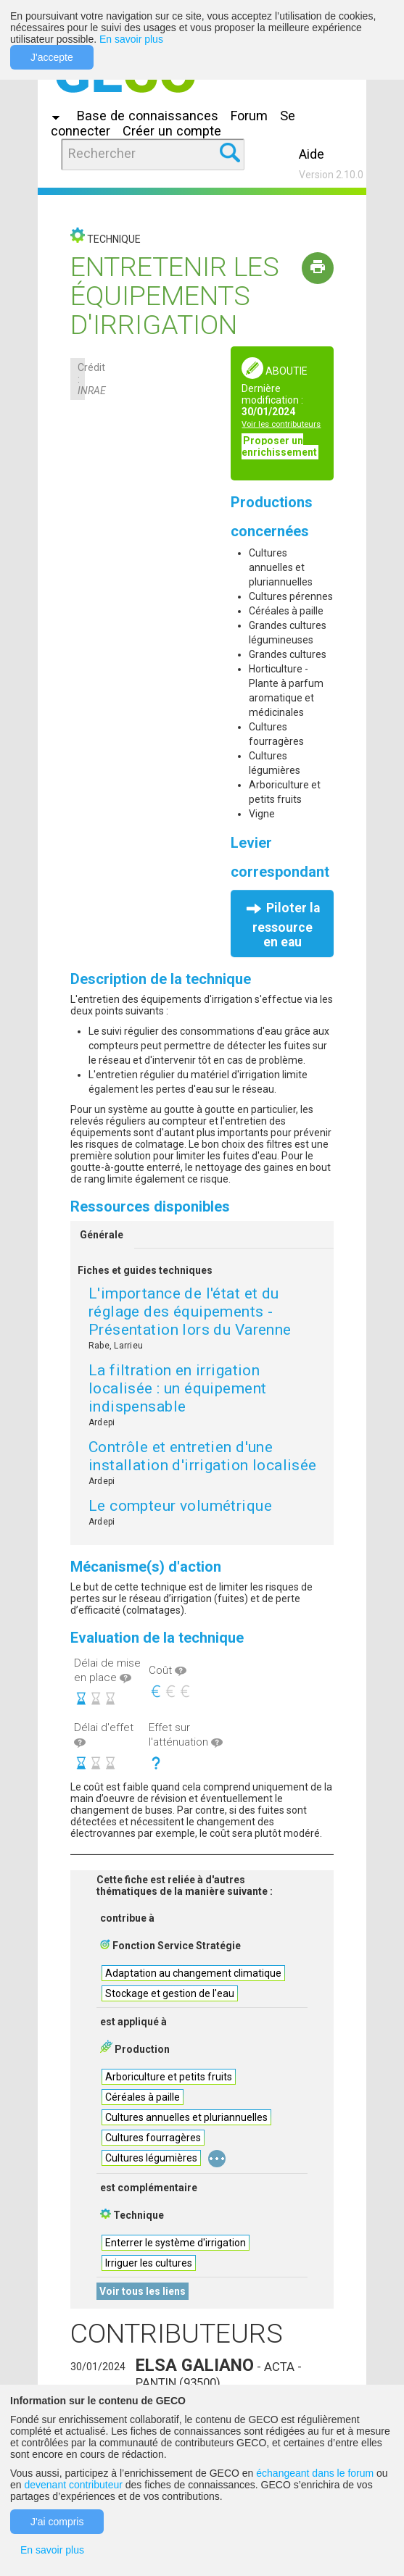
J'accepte (51, 57)
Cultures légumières (151, 2158)
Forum (249, 115)
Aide (311, 154)
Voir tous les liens (142, 2291)
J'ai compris (56, 2521)
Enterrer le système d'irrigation (175, 2242)
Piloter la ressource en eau (286, 925)
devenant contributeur (73, 2484)
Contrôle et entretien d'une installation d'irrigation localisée (202, 1456)
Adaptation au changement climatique (193, 1973)
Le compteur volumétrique (180, 1505)
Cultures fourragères (153, 2137)
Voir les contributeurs (281, 424)
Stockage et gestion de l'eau (169, 1993)
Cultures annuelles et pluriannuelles (186, 2117)
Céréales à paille (142, 2097)
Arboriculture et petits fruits (168, 2077)
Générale (101, 1235)
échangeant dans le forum (315, 2473)
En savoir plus (131, 39)
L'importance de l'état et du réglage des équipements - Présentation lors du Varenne (190, 1311)
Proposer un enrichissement (279, 446)
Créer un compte (172, 130)
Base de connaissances (147, 115)
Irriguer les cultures (148, 2263)
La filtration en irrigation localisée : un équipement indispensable (177, 1388)
